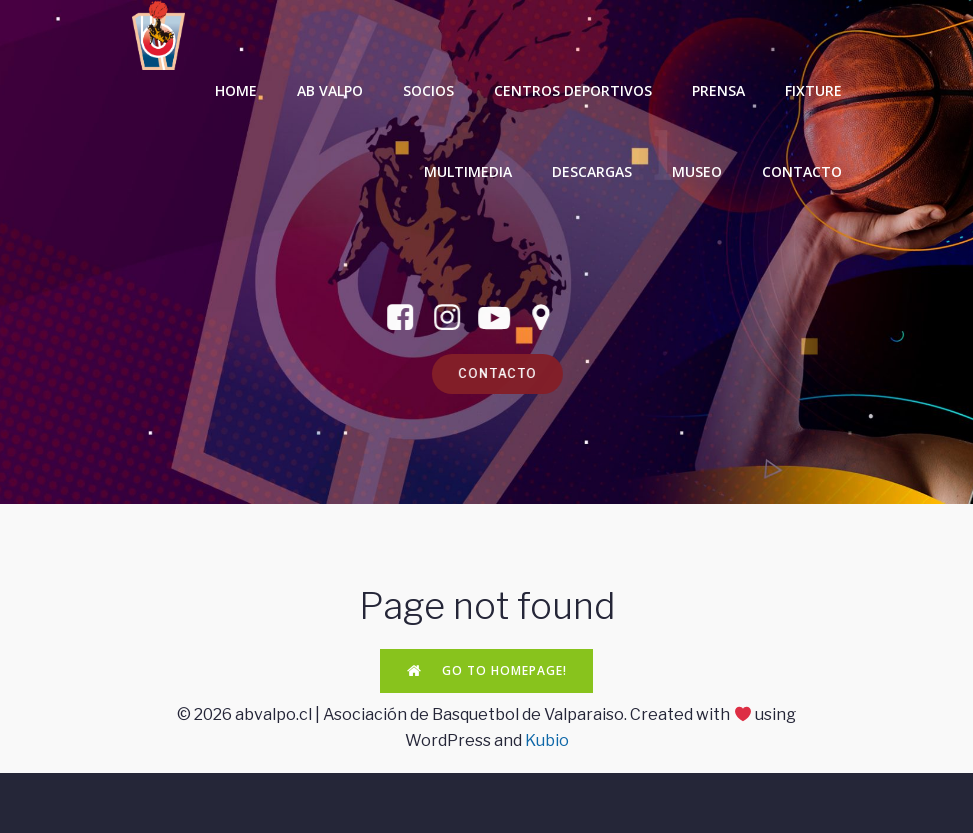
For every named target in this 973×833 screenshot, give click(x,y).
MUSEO (697, 171)
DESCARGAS (592, 171)
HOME (236, 90)
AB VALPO (330, 90)
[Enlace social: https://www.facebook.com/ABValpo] (388, 318)
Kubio (547, 740)
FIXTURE (813, 90)
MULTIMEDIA (468, 171)
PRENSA (718, 90)
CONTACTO (802, 171)
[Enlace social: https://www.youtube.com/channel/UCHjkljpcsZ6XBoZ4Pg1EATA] (482, 318)
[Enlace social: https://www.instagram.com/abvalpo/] (435, 318)
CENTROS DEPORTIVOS (573, 90)
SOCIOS (428, 90)
